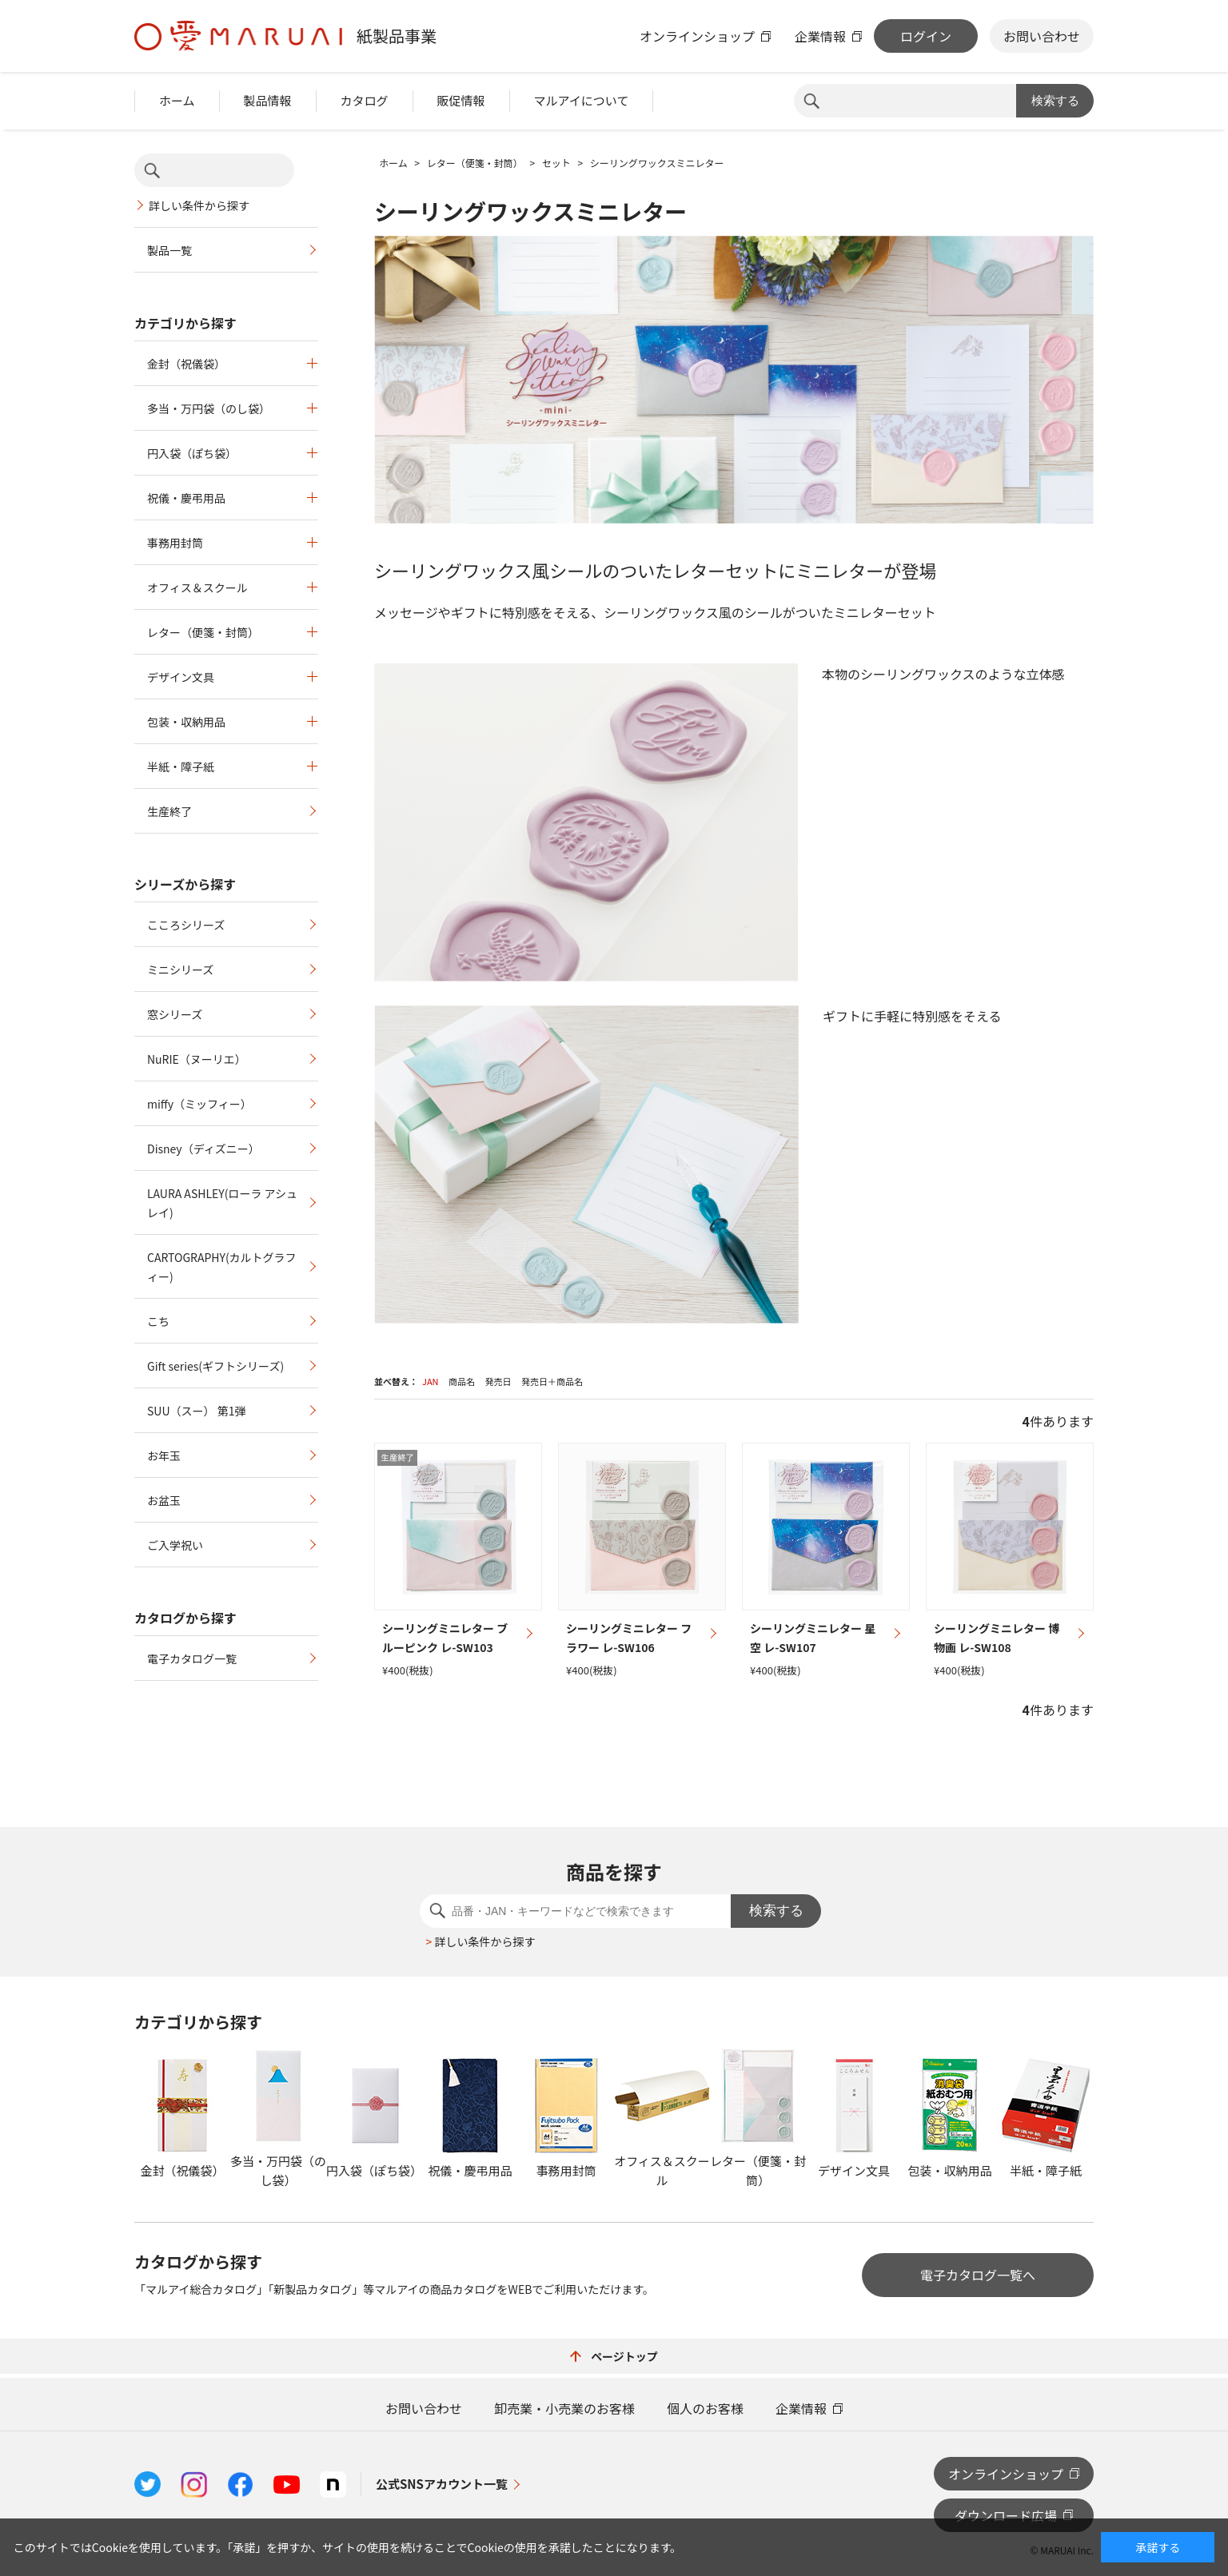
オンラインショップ (697, 36)
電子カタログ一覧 (192, 1658)
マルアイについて (581, 100)
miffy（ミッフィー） (199, 1104)
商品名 (462, 1381)
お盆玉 (164, 1500)
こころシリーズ (186, 925)
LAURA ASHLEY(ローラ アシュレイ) (222, 1202)
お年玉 (164, 1455)
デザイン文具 (180, 677)
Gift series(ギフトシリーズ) (215, 1366)
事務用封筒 (175, 543)
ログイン (925, 36)
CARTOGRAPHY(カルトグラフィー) (222, 1266)
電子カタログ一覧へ (977, 2274)
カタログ (365, 100)
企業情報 (820, 36)
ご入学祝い (175, 1545)
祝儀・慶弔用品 (186, 498)
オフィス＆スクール (197, 587)
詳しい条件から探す (199, 205)
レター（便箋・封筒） (203, 632)
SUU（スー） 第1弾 (196, 1411)
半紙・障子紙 (180, 766)
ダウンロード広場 (1006, 2515)
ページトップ (614, 2356)
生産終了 (169, 811)
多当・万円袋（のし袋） (208, 408)
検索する (1055, 100)
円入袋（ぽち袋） (192, 453)
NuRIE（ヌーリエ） (196, 1059)
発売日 (497, 1381)
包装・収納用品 (186, 722)
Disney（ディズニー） (203, 1149)
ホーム (177, 100)
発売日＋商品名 (552, 1381)
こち (158, 1321)
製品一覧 (169, 250)
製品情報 (268, 100)
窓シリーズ (174, 1014)
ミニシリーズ (180, 969)
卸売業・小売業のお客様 (564, 2408)
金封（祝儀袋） (186, 364)
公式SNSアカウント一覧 (442, 2483)
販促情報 (461, 100)
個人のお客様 (705, 2408)
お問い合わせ (1041, 36)
